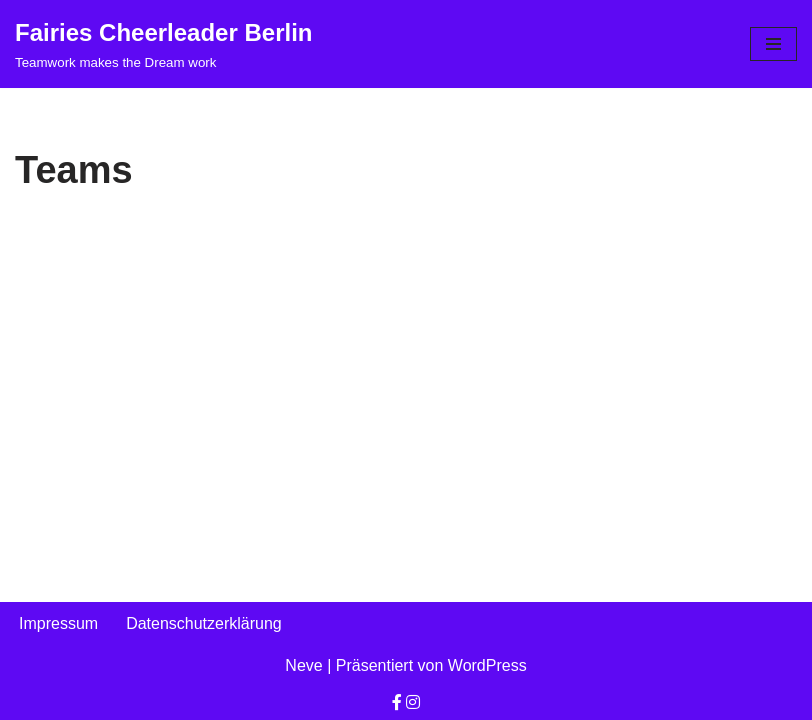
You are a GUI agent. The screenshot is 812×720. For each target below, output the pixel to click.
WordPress (487, 665)
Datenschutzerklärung (204, 623)
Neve (303, 665)
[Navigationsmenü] (773, 44)
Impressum (58, 623)
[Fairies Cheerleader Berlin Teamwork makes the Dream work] (163, 44)
